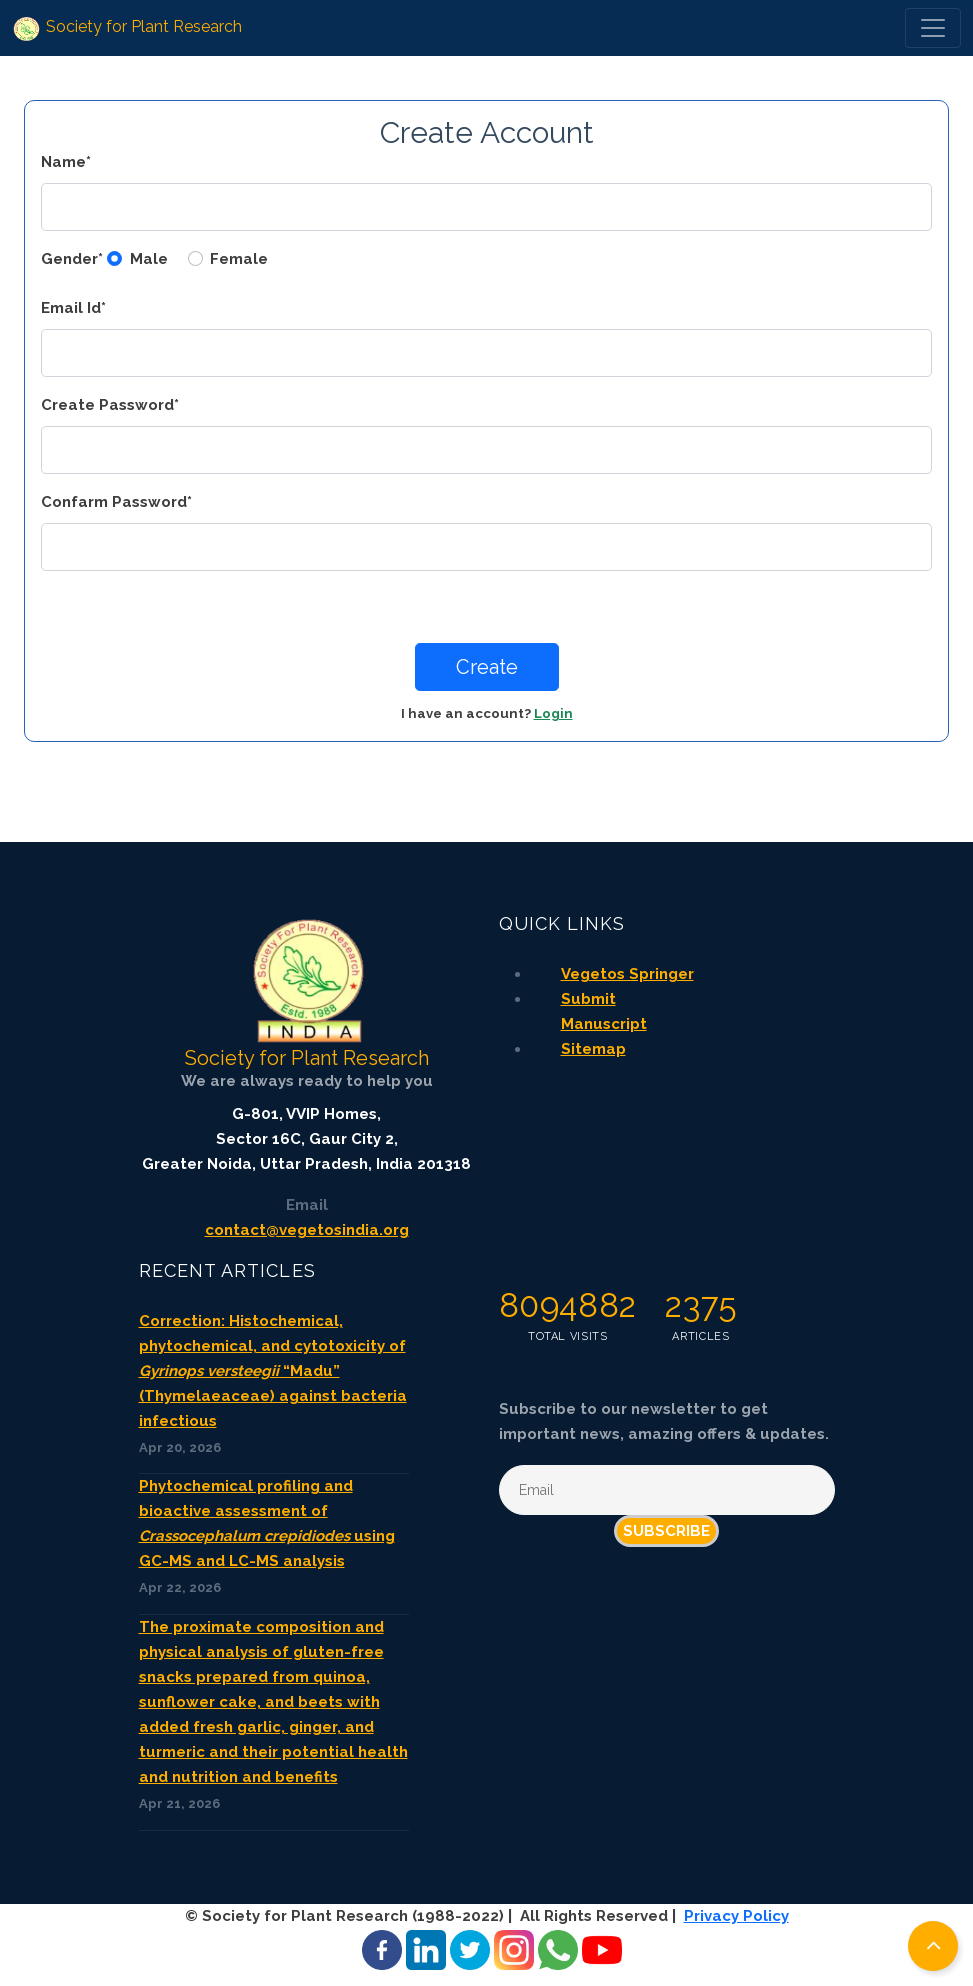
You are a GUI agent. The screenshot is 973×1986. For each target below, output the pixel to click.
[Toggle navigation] (933, 28)
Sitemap (593, 1049)
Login (553, 713)
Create (487, 667)
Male (149, 259)
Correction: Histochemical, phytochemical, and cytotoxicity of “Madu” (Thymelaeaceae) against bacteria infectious (273, 1371)
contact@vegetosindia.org (307, 1230)
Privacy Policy (736, 1916)
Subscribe (666, 1531)
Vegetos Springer (627, 974)
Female (239, 259)
